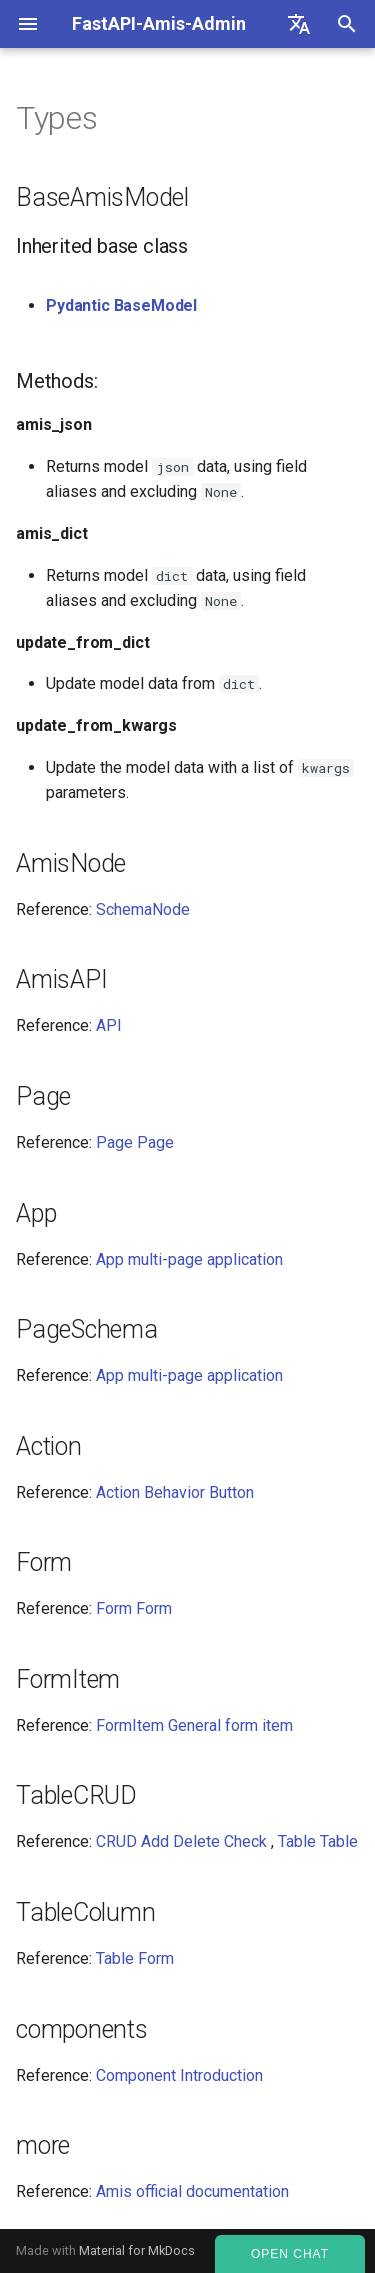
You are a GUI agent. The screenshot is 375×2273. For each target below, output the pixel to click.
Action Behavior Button (175, 1492)
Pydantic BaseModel (121, 305)
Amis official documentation (192, 2191)
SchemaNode (143, 909)
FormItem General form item (194, 1725)
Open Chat (290, 2254)
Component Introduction (179, 2075)
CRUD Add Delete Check (181, 1841)
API (109, 1025)
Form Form (134, 1608)
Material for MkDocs (137, 2250)
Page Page (135, 1142)
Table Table (318, 1841)
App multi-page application (189, 1259)
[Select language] (299, 24)
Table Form (135, 1958)
